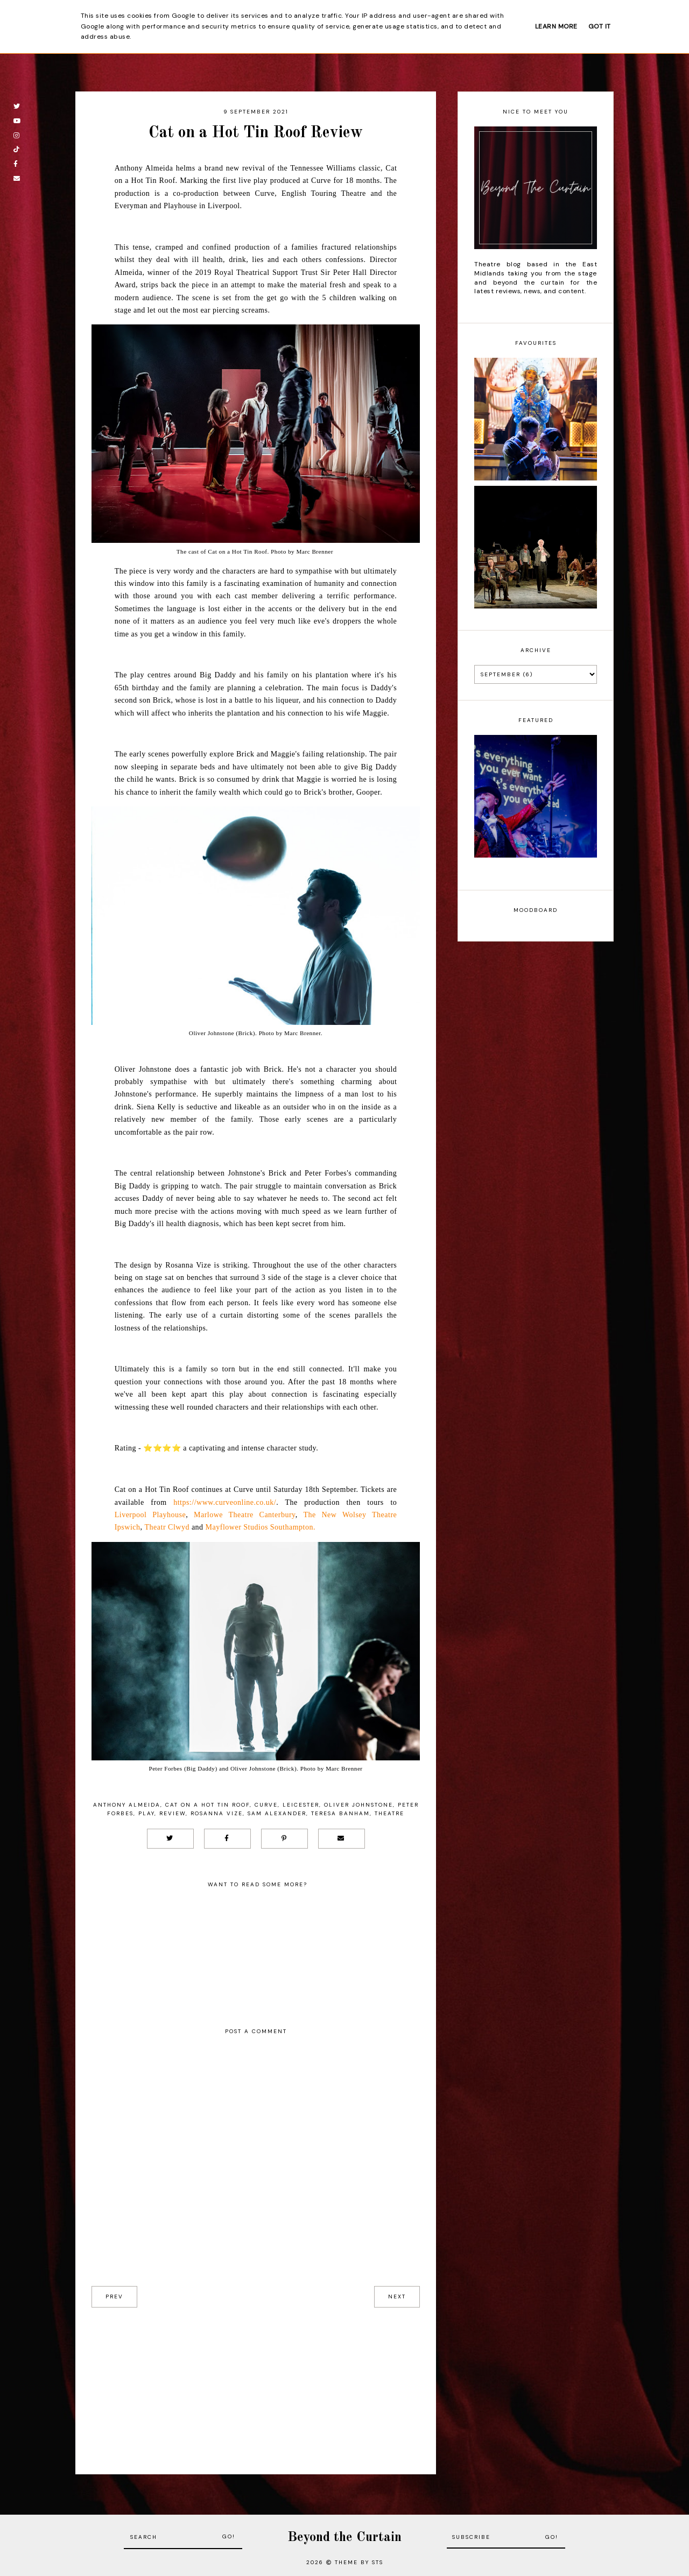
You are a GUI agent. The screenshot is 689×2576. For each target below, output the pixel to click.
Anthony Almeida (126, 1804)
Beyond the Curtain (344, 2537)
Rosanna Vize (217, 1813)
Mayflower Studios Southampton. (260, 1527)
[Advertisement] (256, 2383)
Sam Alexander (277, 1813)
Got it (599, 26)
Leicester (301, 1804)
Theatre (389, 1813)
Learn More (556, 26)
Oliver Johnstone (358, 1804)
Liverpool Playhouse (150, 1515)
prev (114, 2296)
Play (146, 1813)
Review (172, 1813)
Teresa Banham (340, 1813)
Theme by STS (359, 2562)
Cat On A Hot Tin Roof (207, 1804)
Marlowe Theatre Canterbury (245, 1515)
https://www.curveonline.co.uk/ (224, 1502)
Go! (228, 2536)
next (397, 2296)
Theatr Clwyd (167, 1527)
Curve (266, 1804)
